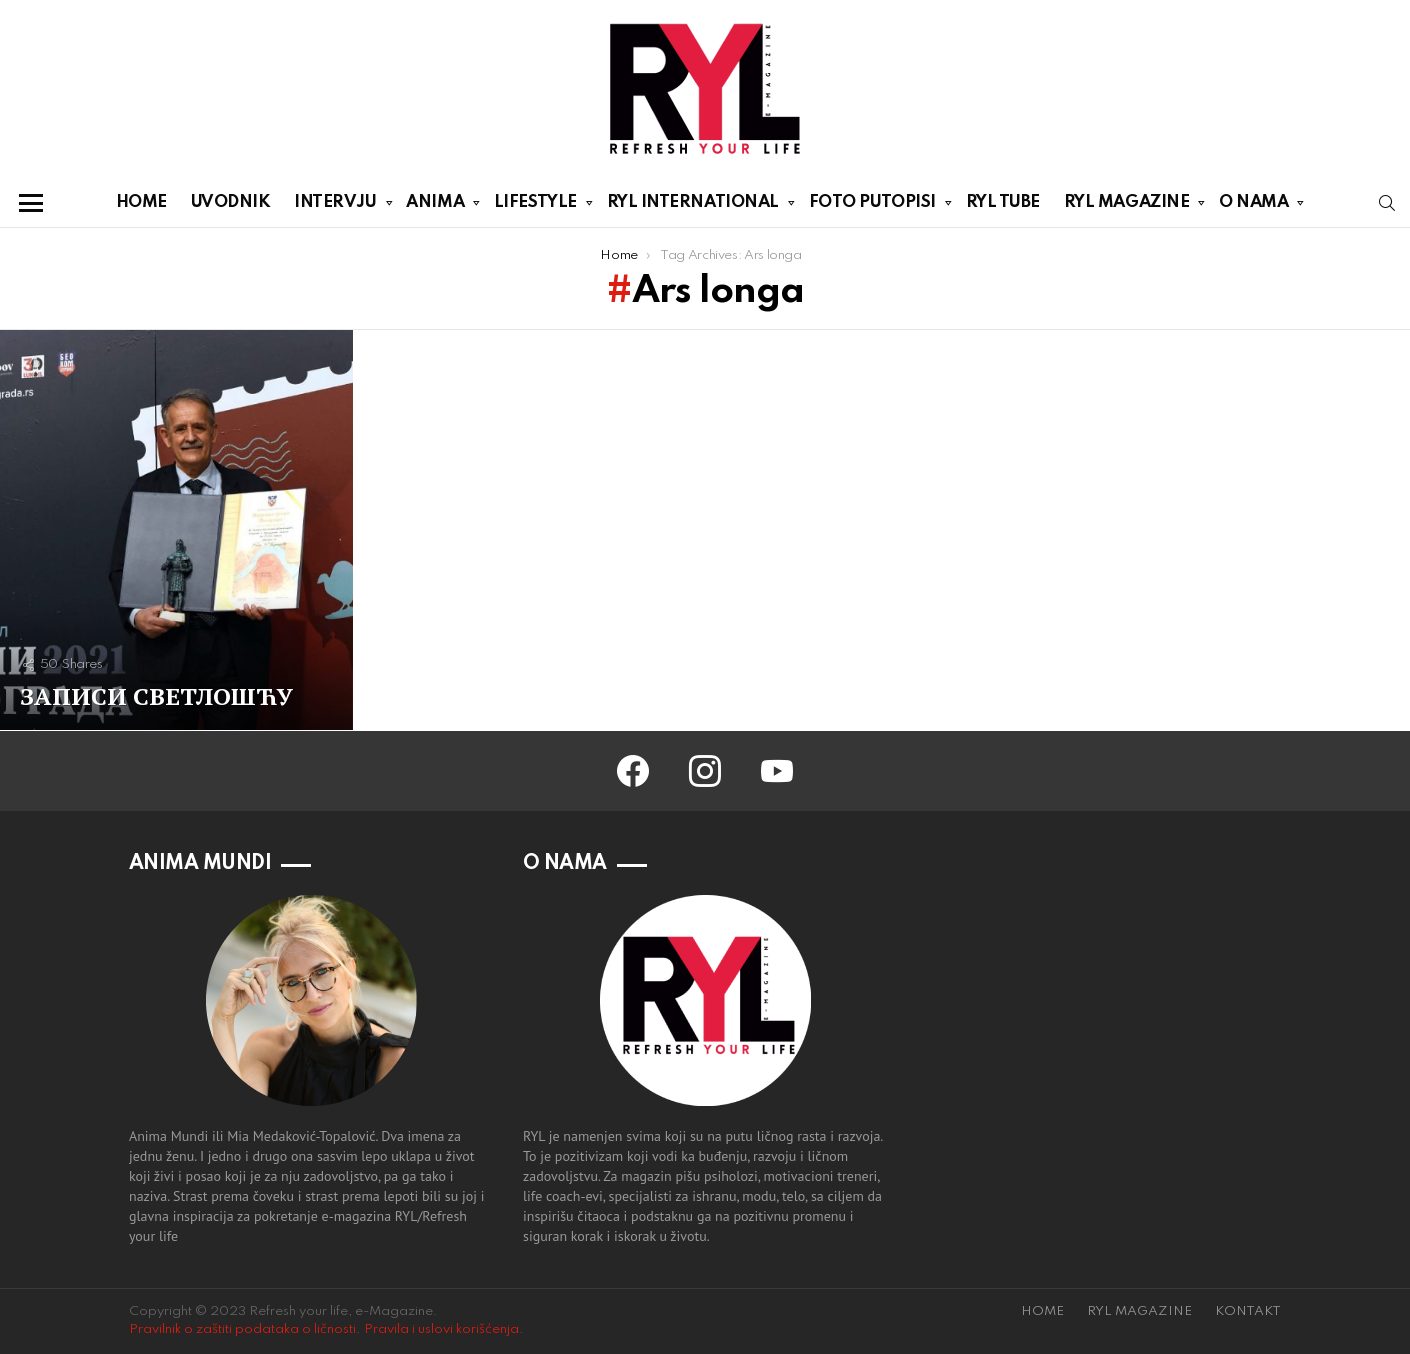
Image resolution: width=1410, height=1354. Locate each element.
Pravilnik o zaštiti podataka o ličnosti (242, 1329)
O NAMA (1253, 206)
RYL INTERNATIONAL (693, 206)
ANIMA (435, 206)
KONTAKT (1248, 1311)
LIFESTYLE (535, 206)
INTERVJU (335, 206)
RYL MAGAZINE (1127, 206)
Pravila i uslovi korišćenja (441, 1329)
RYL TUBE (1003, 202)
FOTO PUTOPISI (872, 206)
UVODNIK (231, 202)
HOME (141, 202)
